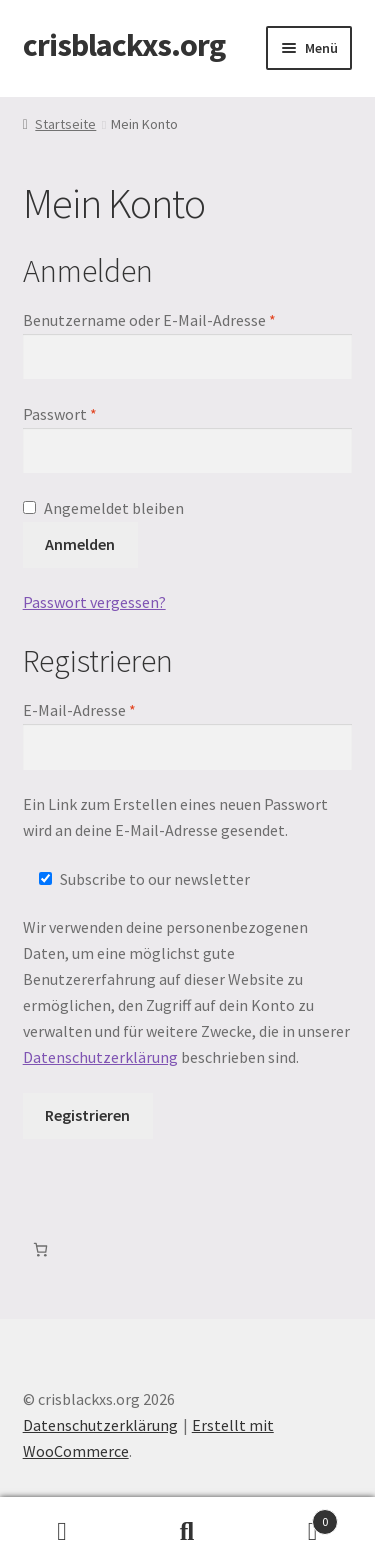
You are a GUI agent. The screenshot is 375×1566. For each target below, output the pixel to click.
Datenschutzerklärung (100, 1057)
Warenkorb (294, 1517)
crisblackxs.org (124, 45)
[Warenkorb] (40, 1249)
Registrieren (87, 1115)
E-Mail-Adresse (120, 709)
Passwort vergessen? (94, 602)
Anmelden (80, 544)
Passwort (101, 413)
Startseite (65, 124)
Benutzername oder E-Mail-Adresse (188, 319)
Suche (187, 1532)
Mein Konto (62, 1532)
